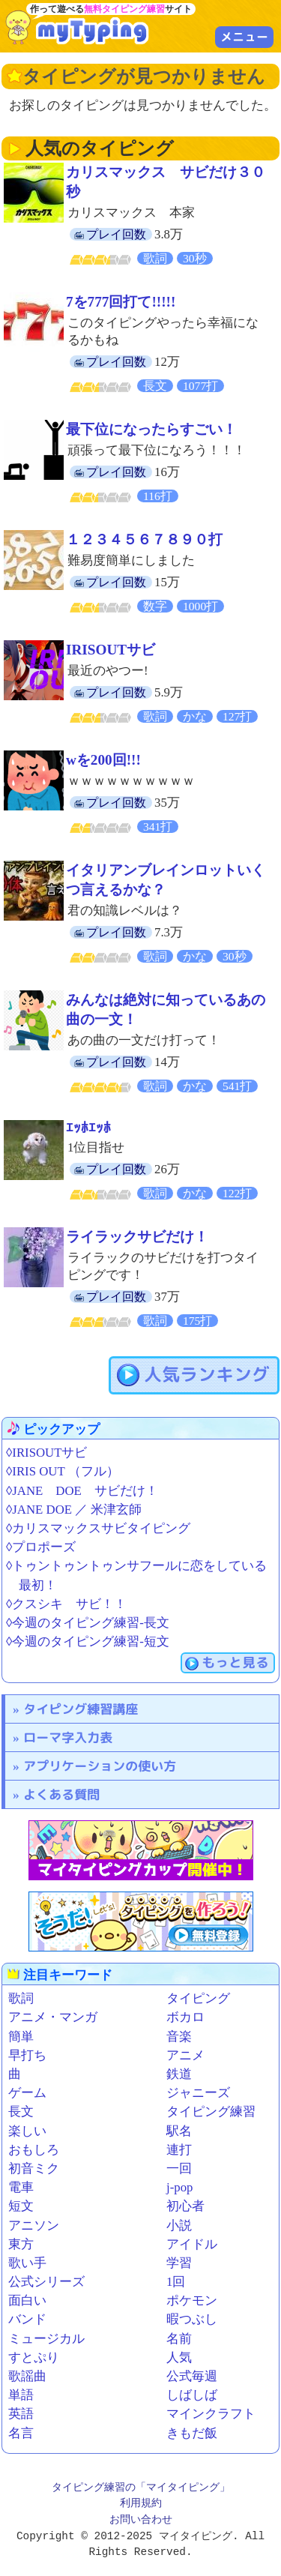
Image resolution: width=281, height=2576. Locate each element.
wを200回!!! (103, 760)
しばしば (191, 2395)
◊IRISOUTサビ (46, 1452)
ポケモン (191, 2300)
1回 (175, 2282)
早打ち (27, 2055)
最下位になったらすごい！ (151, 429)
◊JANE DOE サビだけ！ (82, 1491)
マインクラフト (211, 2414)
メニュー (244, 36)
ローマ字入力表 (67, 1737)
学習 (179, 2263)
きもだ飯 (191, 2433)
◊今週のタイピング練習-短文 (87, 1641)
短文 (21, 2206)
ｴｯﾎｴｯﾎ (88, 1128)
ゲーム (27, 2093)
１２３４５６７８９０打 (144, 539)
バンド (27, 2319)
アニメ (185, 2055)
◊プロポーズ (41, 1547)
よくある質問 (61, 1794)
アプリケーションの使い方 (99, 1766)
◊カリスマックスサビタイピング (98, 1528)
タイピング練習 (211, 2111)
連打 (179, 2150)
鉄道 (179, 2074)
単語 (21, 2395)
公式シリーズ (46, 2282)
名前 (179, 2339)
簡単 (21, 2036)
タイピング (198, 1998)
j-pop (179, 2187)
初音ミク (33, 2168)
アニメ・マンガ (52, 2017)
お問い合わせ (140, 2520)
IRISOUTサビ (110, 649)
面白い (27, 2300)
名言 (21, 2433)
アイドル (191, 2244)
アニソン (33, 2225)
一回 (179, 2168)
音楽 (179, 2036)
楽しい (27, 2131)
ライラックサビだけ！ (137, 1237)
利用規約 (141, 2504)
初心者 (185, 2206)
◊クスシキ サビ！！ (66, 1604)
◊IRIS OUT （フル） (62, 1471)
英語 (21, 2414)
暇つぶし (191, 2319)
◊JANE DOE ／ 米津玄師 (74, 1509)
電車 (21, 2187)
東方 (21, 2244)
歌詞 (21, 1998)
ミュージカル (46, 2339)
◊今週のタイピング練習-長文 (87, 1623)
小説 (179, 2225)
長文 (21, 2111)
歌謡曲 (27, 2376)
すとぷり (33, 2357)
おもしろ (33, 2150)
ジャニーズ (198, 2093)
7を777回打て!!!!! (120, 302)
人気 (179, 2357)
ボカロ (185, 2017)
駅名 (179, 2131)
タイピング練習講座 (80, 1709)
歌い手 (27, 2263)
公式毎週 (191, 2376)
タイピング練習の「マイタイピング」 (141, 2488)
